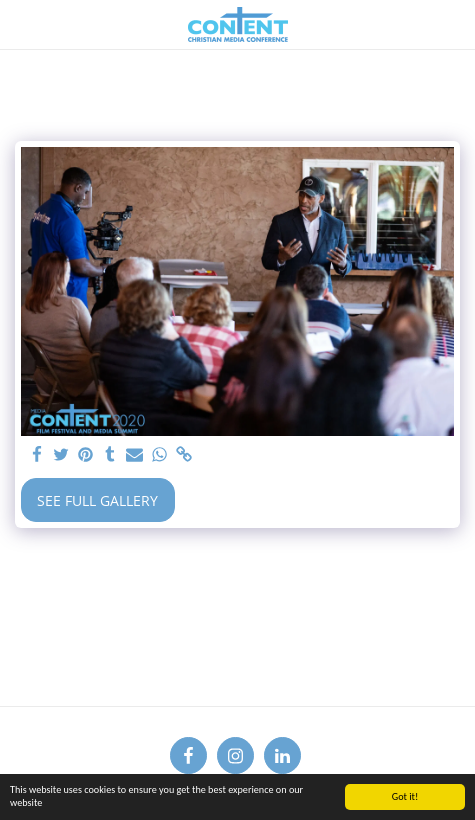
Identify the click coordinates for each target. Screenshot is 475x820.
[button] (22, 23)
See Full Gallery (97, 500)
